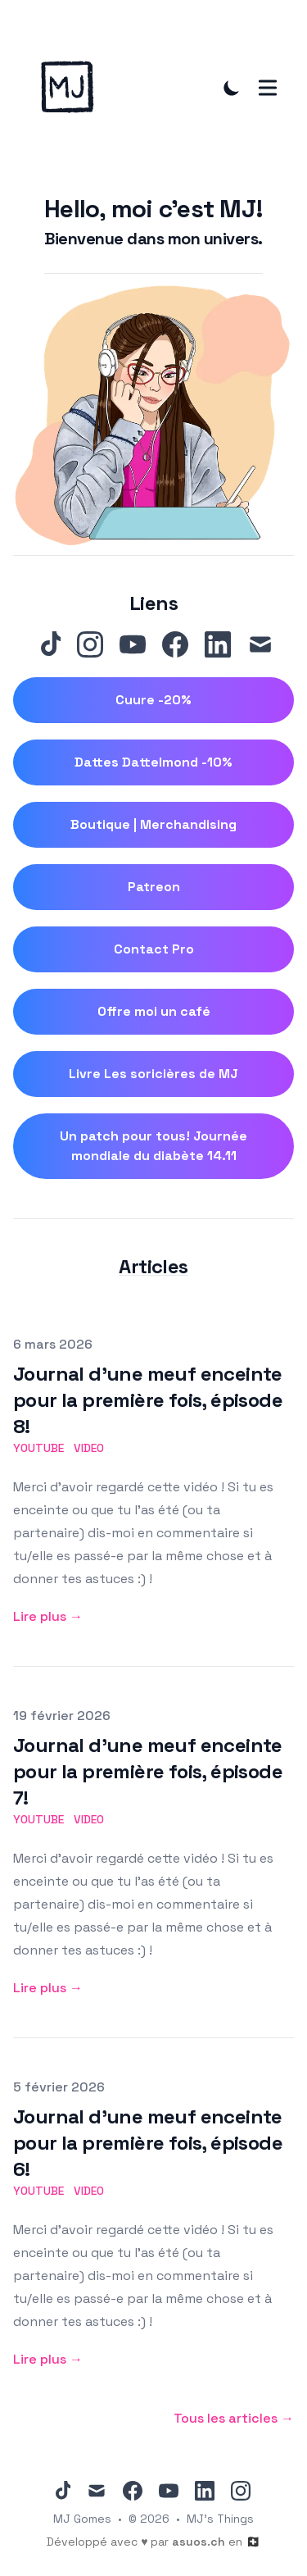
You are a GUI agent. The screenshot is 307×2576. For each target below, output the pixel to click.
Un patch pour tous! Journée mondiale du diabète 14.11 (153, 1145)
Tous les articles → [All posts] (234, 2418)
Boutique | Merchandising (153, 824)
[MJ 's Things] (72, 87)
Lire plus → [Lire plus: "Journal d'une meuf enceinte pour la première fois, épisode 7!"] (48, 1987)
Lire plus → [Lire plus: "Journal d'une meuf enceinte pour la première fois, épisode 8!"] (48, 1616)
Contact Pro (154, 949)
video (89, 1447)
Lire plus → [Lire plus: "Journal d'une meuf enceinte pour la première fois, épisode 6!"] (48, 2359)
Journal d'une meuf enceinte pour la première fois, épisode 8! (147, 1400)
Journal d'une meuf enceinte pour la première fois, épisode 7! (147, 1771)
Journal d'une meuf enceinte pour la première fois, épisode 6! (147, 2143)
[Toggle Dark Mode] (232, 88)
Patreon (154, 886)
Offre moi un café (153, 1011)
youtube (38, 1447)
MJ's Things (220, 2518)
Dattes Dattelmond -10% (153, 762)
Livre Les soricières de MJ (153, 1073)
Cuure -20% (153, 699)
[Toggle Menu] (268, 88)
